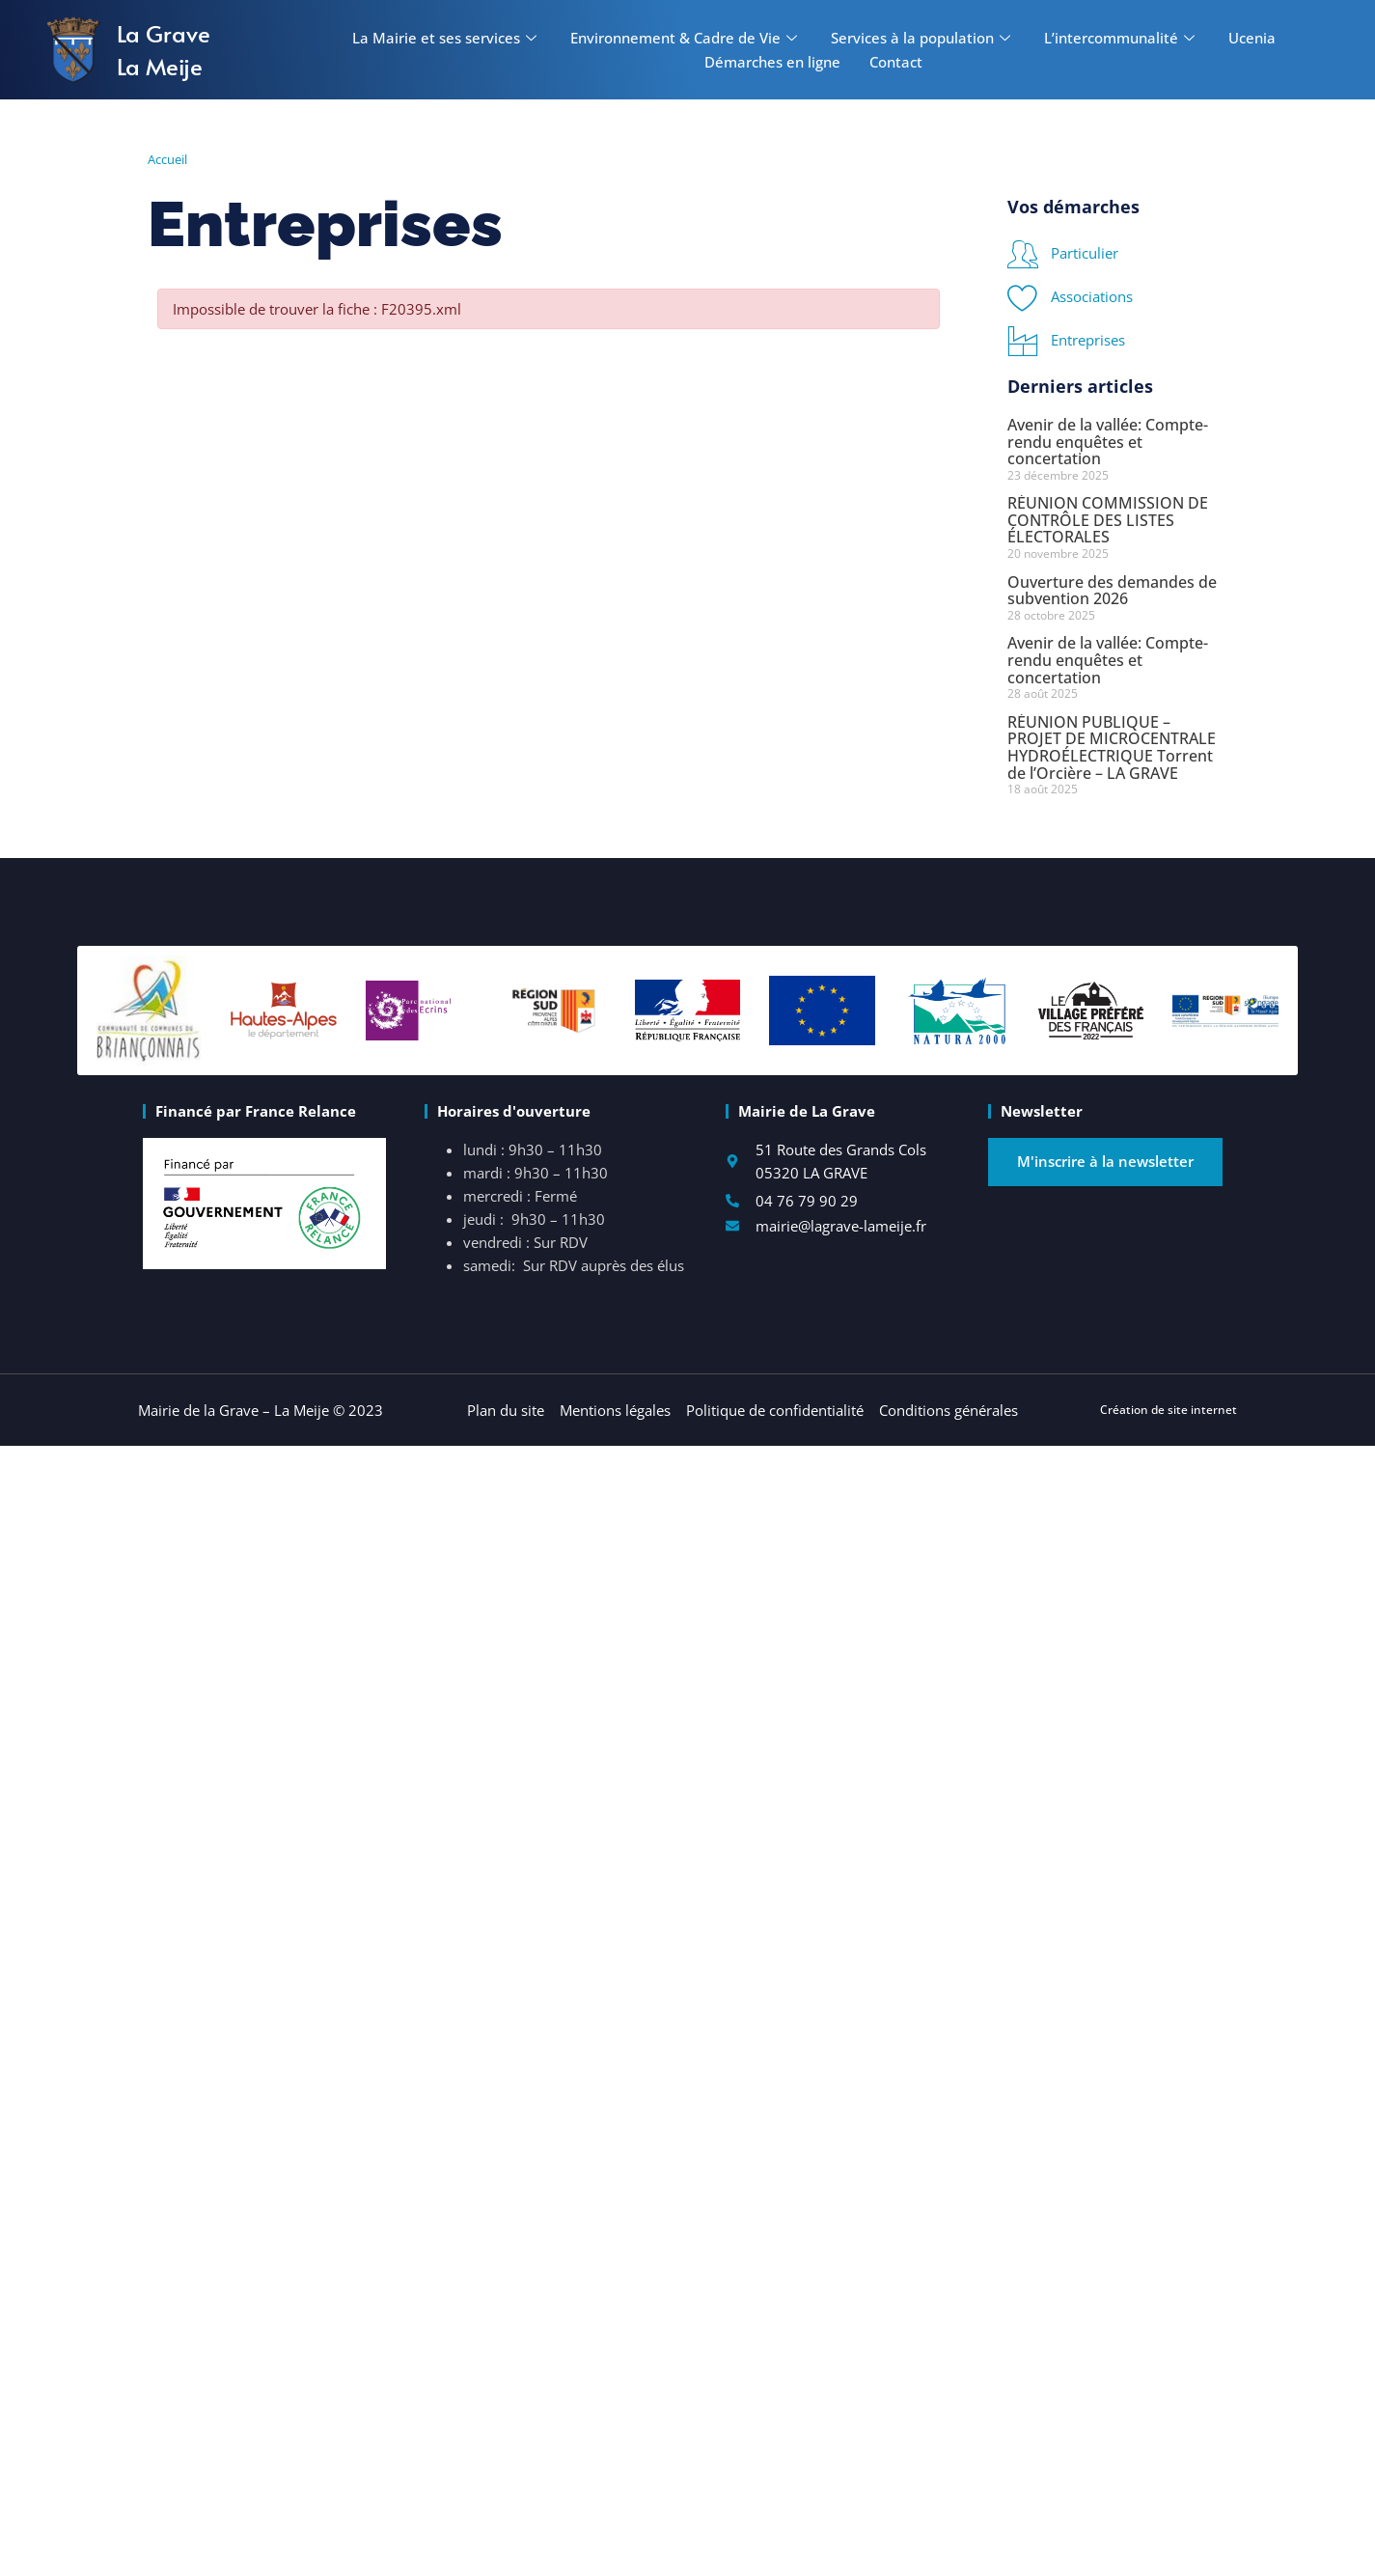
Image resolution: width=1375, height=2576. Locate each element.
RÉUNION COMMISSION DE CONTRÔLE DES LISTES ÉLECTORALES (1107, 519)
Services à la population (923, 37)
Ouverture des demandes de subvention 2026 (1112, 590)
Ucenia (1252, 37)
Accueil (167, 159)
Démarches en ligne (772, 61)
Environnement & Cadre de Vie (686, 37)
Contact (895, 61)
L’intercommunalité (1121, 37)
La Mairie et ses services (446, 37)
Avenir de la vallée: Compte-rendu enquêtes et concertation (1107, 441)
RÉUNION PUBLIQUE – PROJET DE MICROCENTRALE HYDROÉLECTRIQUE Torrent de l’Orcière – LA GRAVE (1111, 747)
